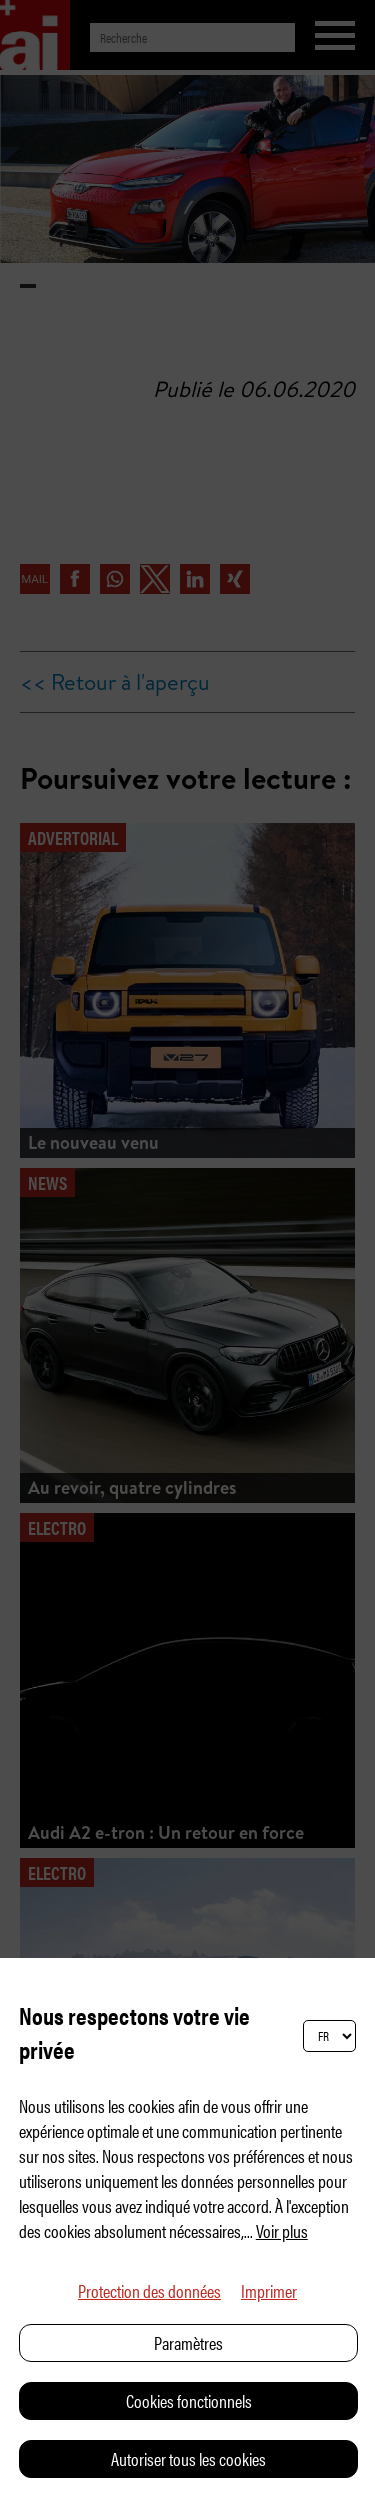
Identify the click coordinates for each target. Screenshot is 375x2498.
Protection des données (149, 2290)
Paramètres (188, 2342)
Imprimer (269, 2290)
